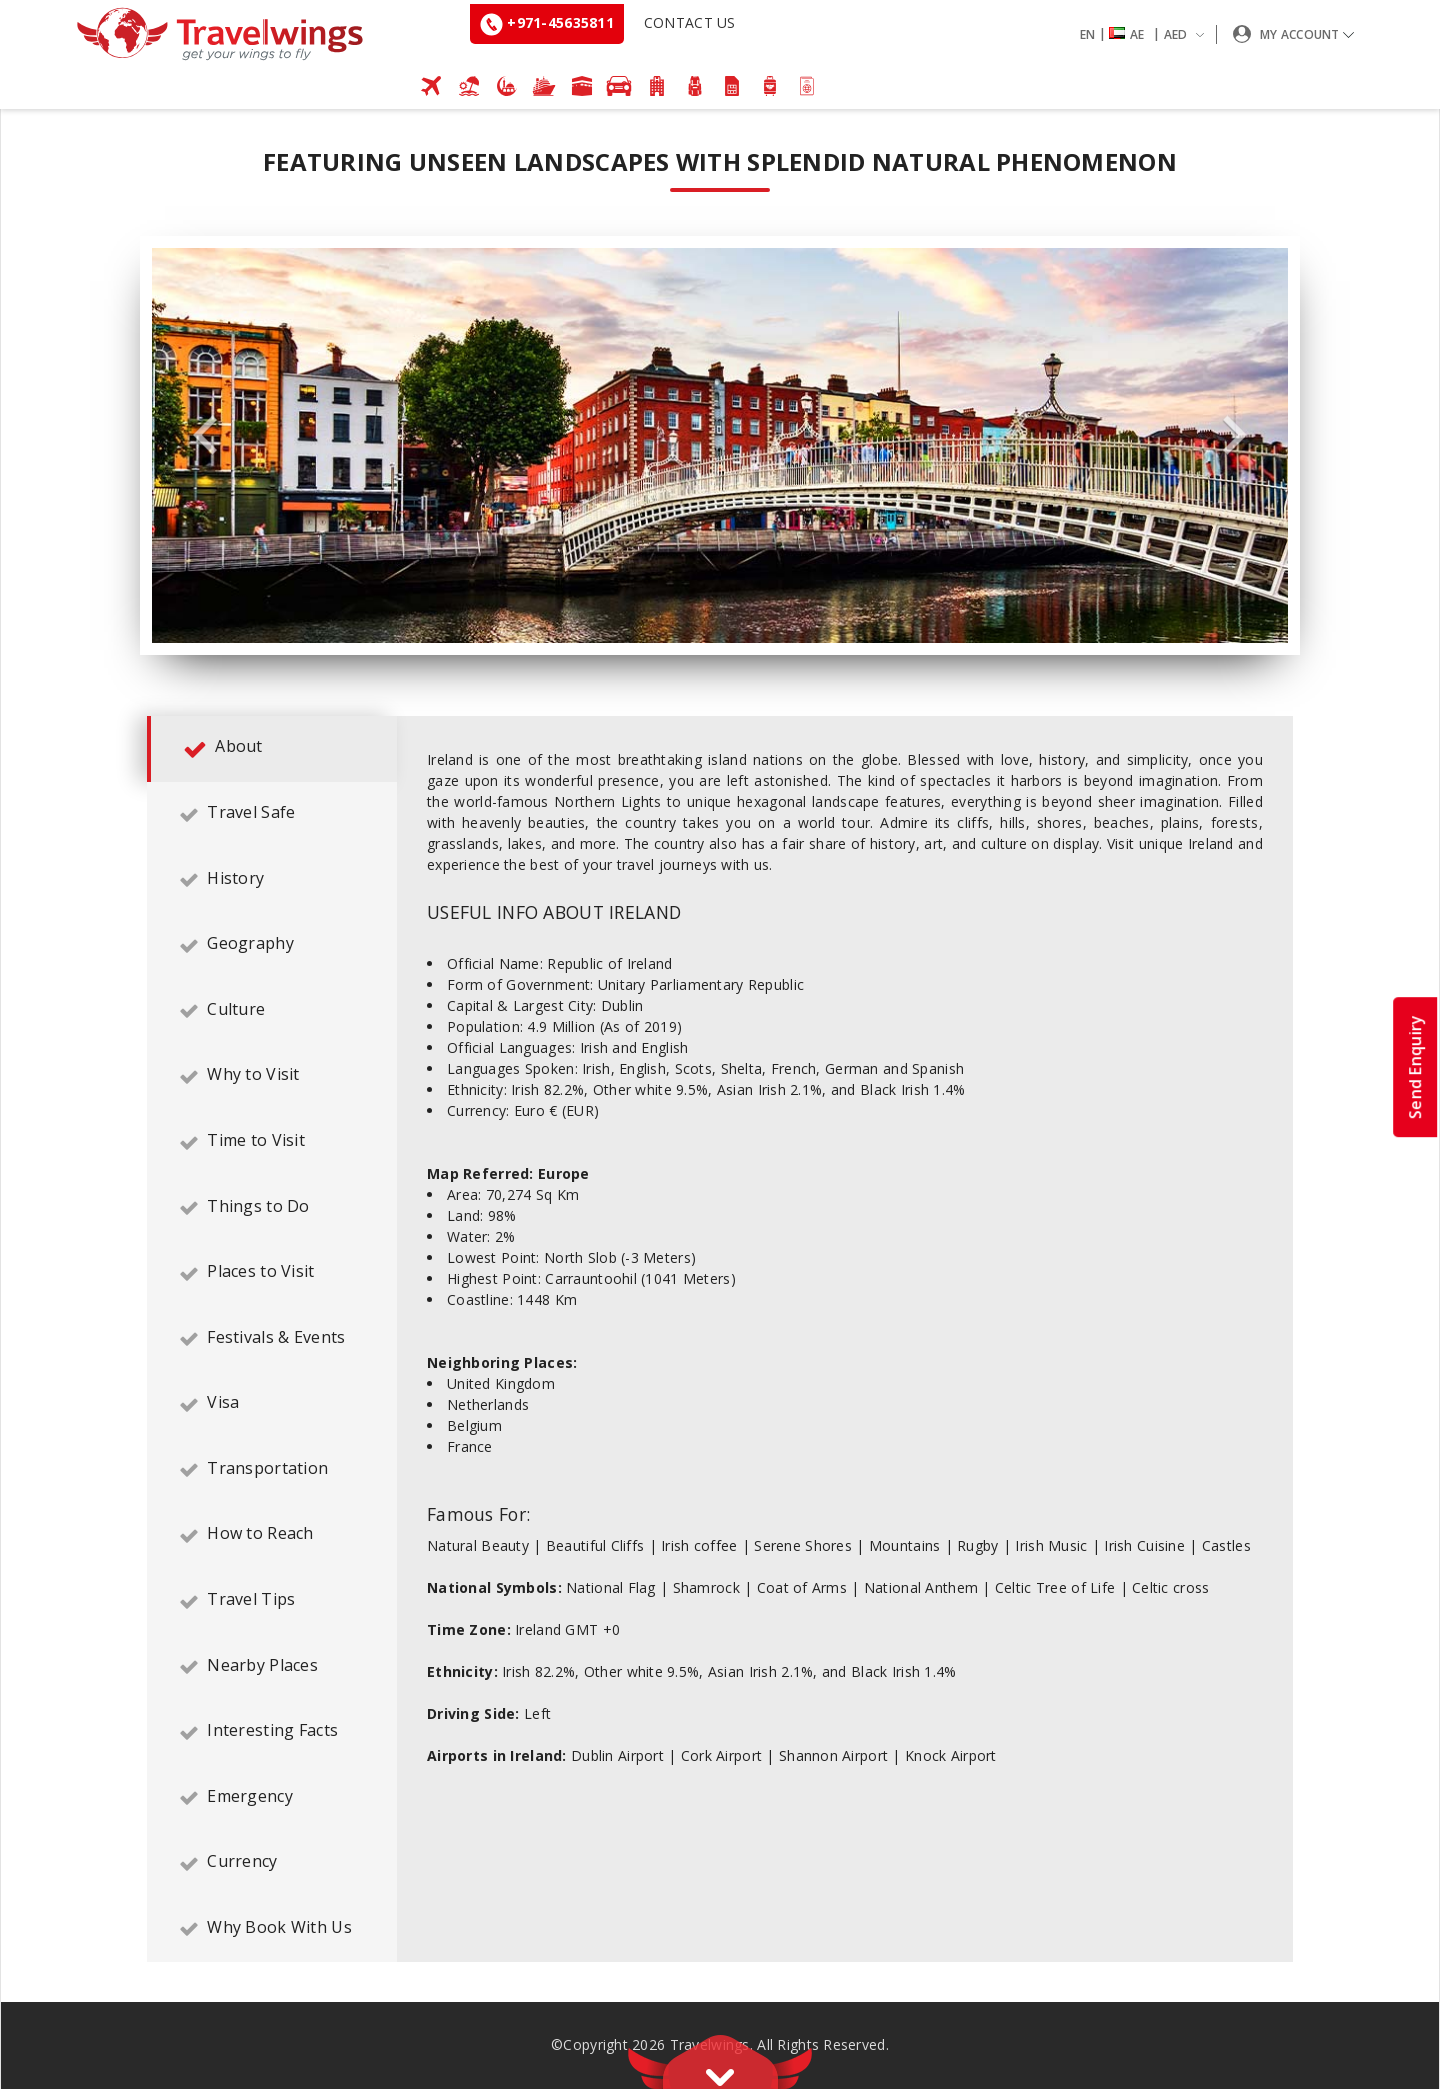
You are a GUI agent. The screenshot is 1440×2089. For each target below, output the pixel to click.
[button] (1146, 34)
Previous (205, 435)
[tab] (272, 749)
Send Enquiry (1415, 1066)
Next (1235, 435)
